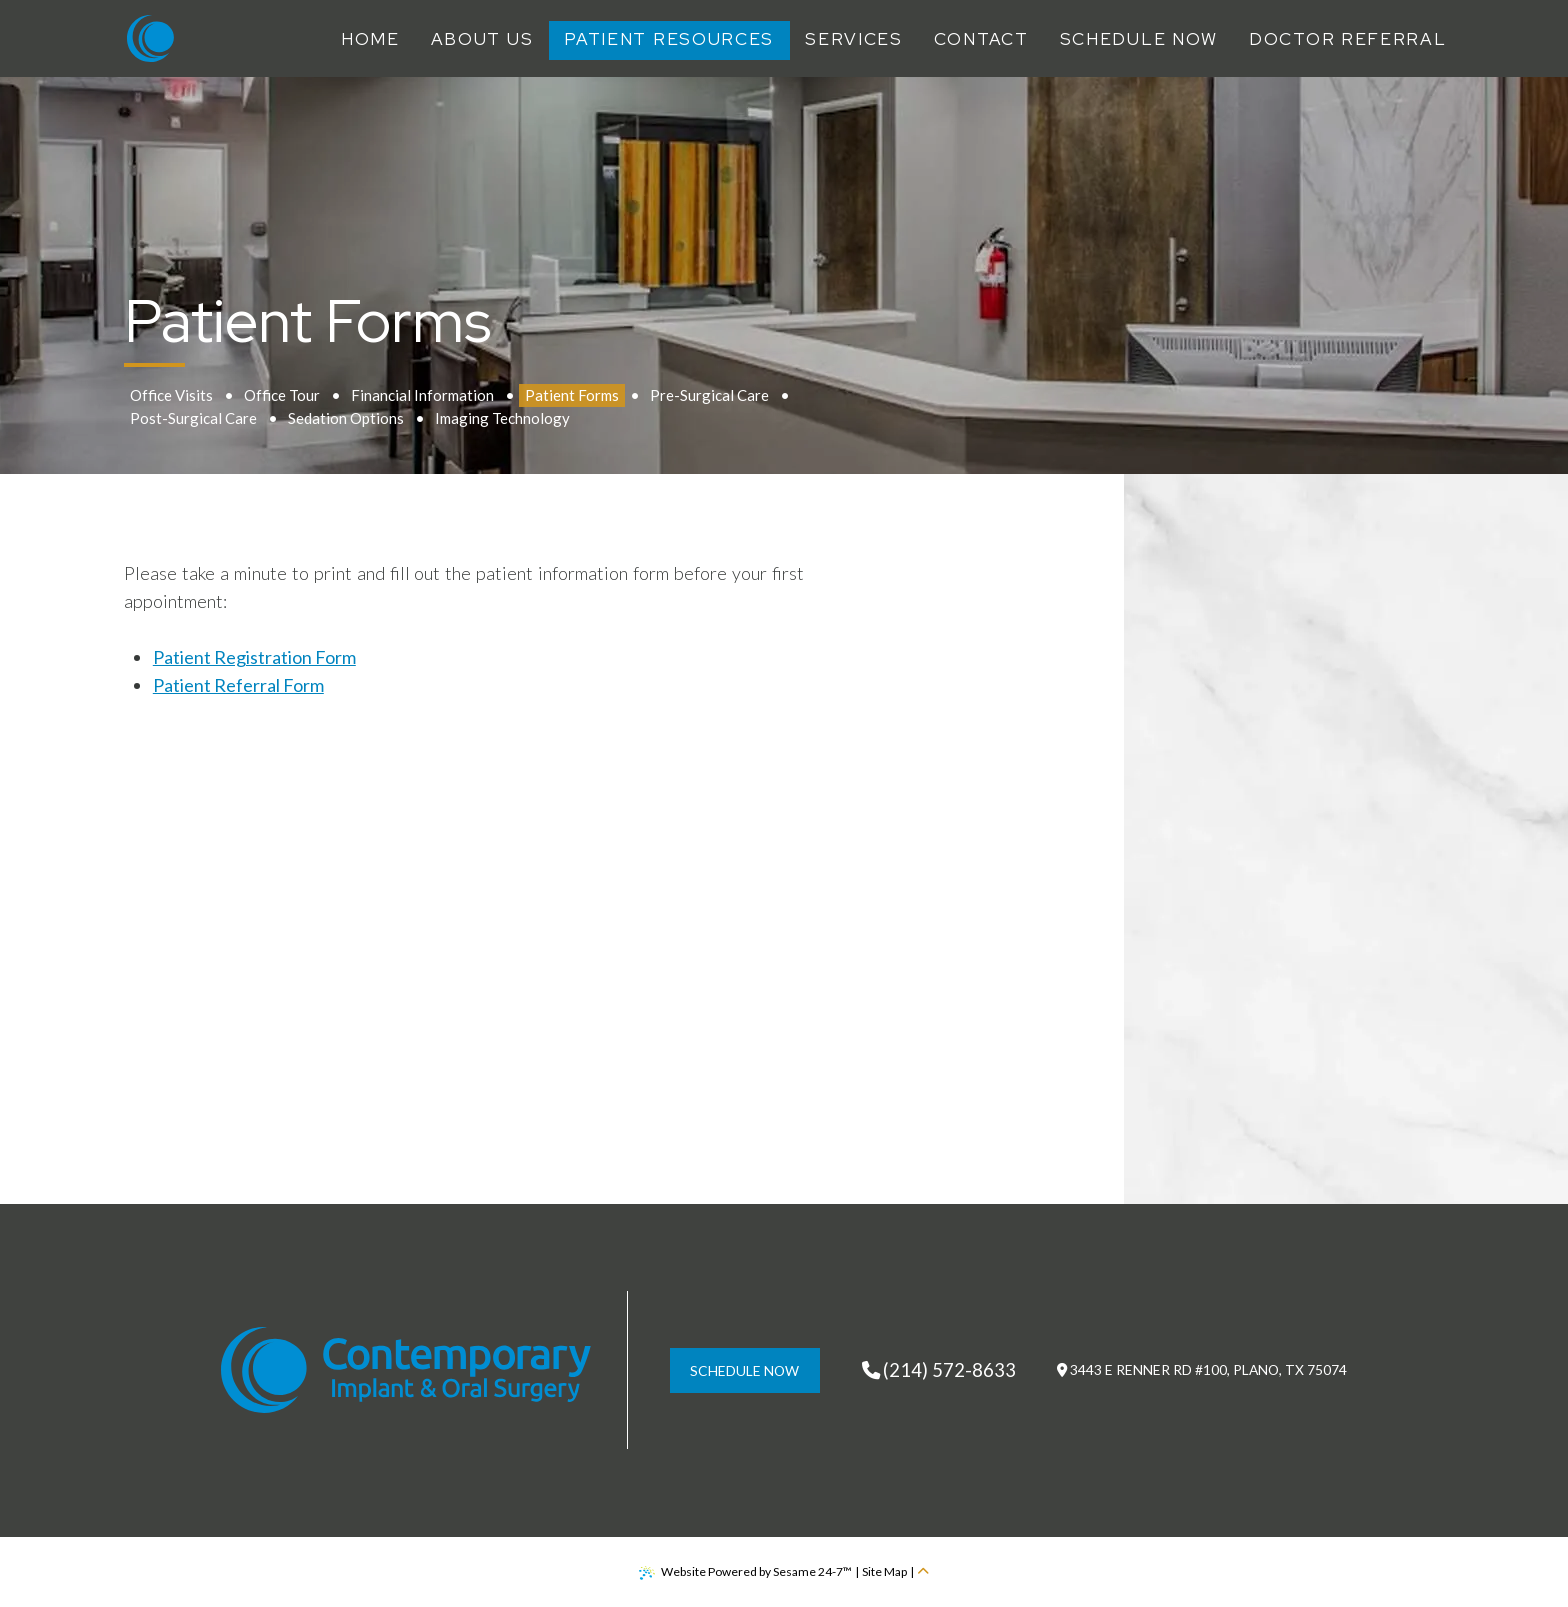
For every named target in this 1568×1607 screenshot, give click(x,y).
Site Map (884, 1571)
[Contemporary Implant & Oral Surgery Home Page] (150, 38)
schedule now (744, 1370)
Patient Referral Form (238, 685)
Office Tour (282, 395)
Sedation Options (346, 418)
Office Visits (171, 395)
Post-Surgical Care (193, 418)
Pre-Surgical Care (709, 395)
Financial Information (422, 395)
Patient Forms (572, 395)
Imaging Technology (502, 418)
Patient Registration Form (254, 657)
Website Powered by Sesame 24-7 (745, 1572)
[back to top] (923, 1572)
